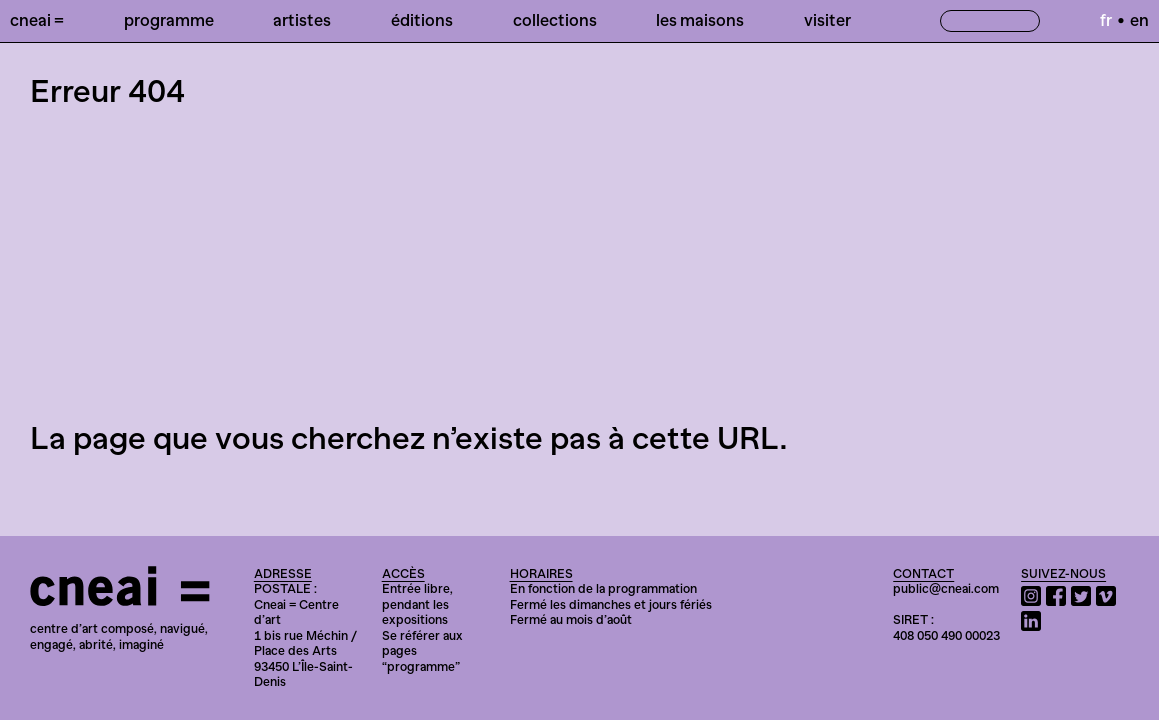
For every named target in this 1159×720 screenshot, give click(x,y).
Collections (555, 20)
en (1139, 20)
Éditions (422, 20)
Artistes (302, 20)
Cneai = (37, 20)
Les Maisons (700, 20)
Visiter (827, 20)
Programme (169, 20)
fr (1106, 20)
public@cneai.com (946, 588)
